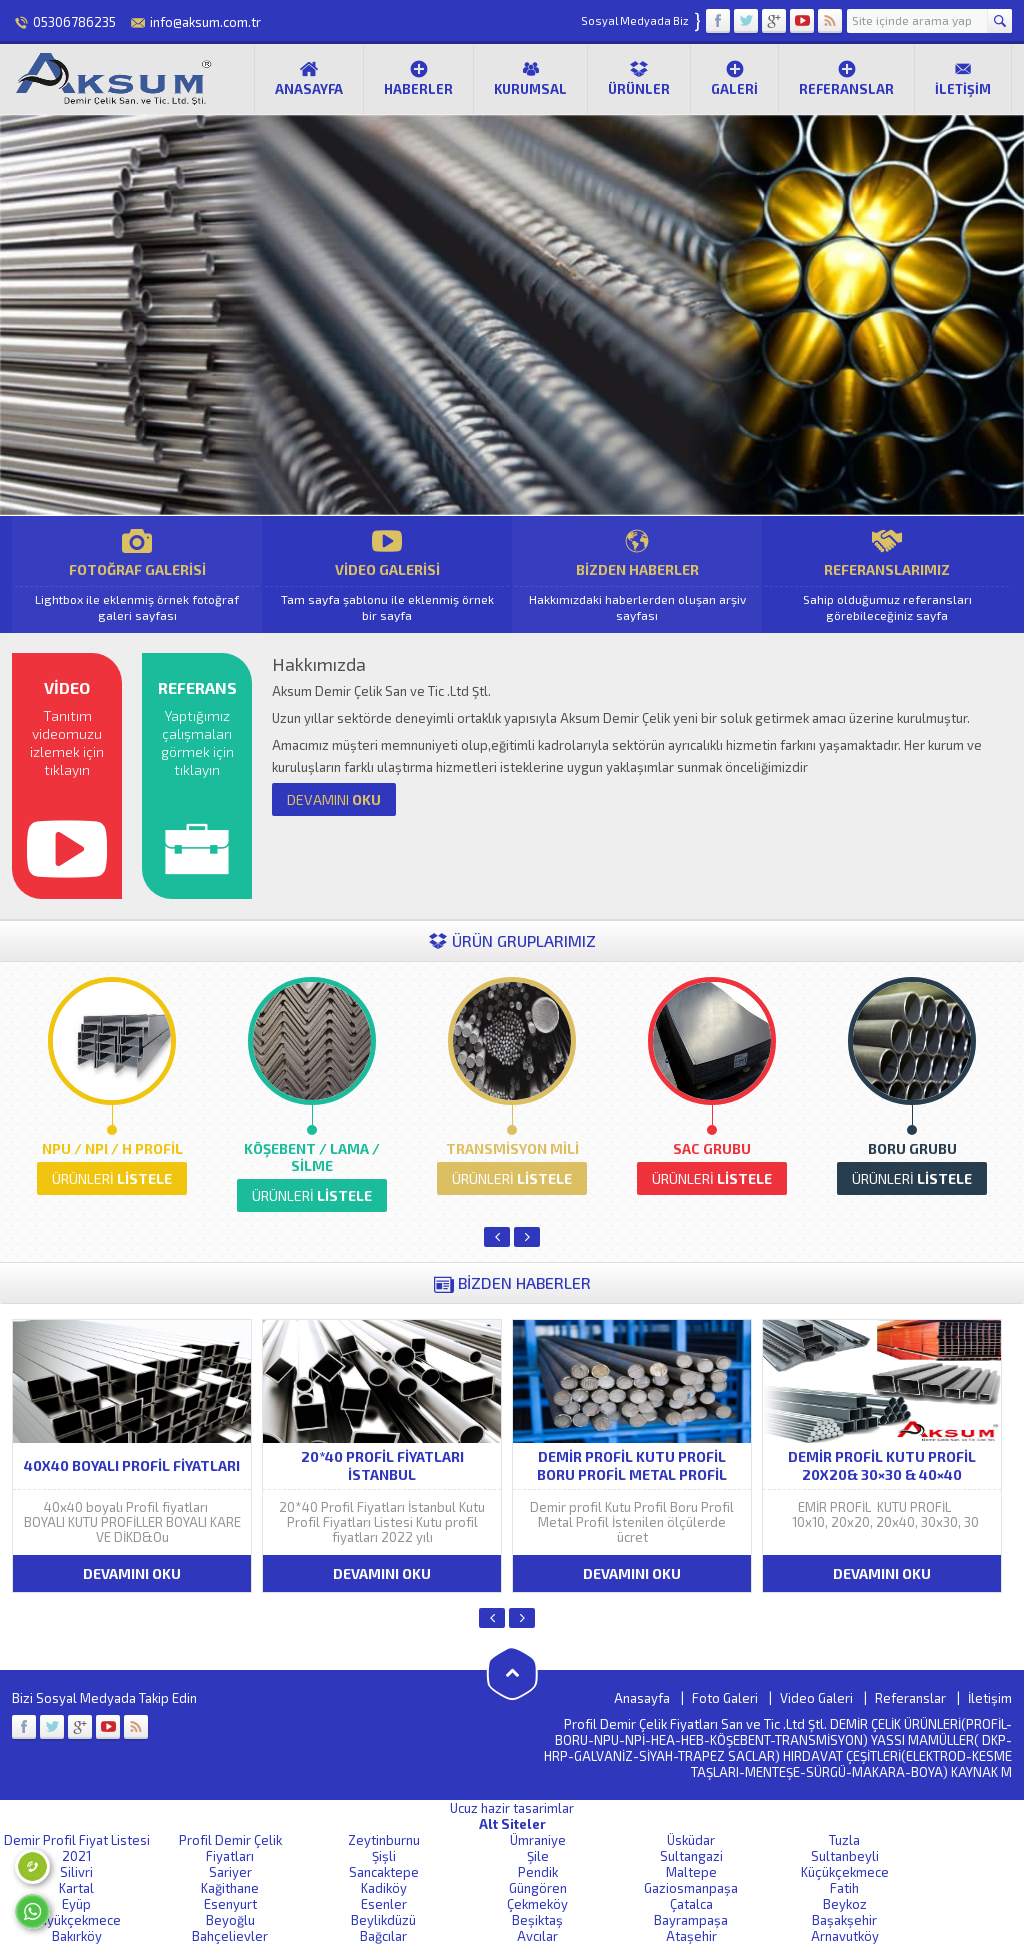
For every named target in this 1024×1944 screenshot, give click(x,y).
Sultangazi (691, 1856)
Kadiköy (384, 1888)
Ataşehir (691, 1936)
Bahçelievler (230, 1936)
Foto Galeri (725, 1698)
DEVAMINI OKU (132, 1573)
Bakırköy (77, 1936)
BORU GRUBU (912, 1148)
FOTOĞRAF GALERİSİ (137, 574)
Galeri (734, 78)
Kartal (76, 1888)
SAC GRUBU (712, 1148)
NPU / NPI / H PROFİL (112, 1148)
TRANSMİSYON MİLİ (512, 1148)
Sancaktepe (384, 1872)
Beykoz (845, 1904)
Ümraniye (538, 1840)
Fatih (844, 1888)
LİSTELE (112, 1178)
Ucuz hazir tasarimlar (512, 1808)
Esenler (384, 1904)
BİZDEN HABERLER (637, 574)
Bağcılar (383, 1936)
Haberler (418, 78)
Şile (538, 1856)
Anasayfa (309, 78)
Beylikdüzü (383, 1920)
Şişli (384, 1856)
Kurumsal (530, 78)
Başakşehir (844, 1920)
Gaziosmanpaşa (691, 1888)
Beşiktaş (537, 1920)
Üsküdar (691, 1840)
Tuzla (844, 1840)
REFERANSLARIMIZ (887, 574)
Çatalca (691, 1904)
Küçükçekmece (845, 1872)
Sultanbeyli (845, 1856)
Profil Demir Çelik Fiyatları (230, 1848)
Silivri (76, 1872)
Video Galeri (816, 1698)
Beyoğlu (230, 1920)
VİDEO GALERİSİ (387, 574)
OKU (334, 799)
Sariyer (230, 1872)
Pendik (538, 1872)
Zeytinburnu (384, 1840)
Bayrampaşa (691, 1920)
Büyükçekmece (76, 1920)
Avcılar (537, 1936)
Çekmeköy (537, 1904)
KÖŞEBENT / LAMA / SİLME (312, 1157)
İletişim (963, 78)
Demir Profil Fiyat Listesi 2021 (77, 1848)
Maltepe (691, 1872)
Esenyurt (230, 1904)
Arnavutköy (845, 1936)
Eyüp (76, 1904)
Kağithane (230, 1888)
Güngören (538, 1888)
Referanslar (846, 78)
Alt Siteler (512, 1824)
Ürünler (639, 78)
